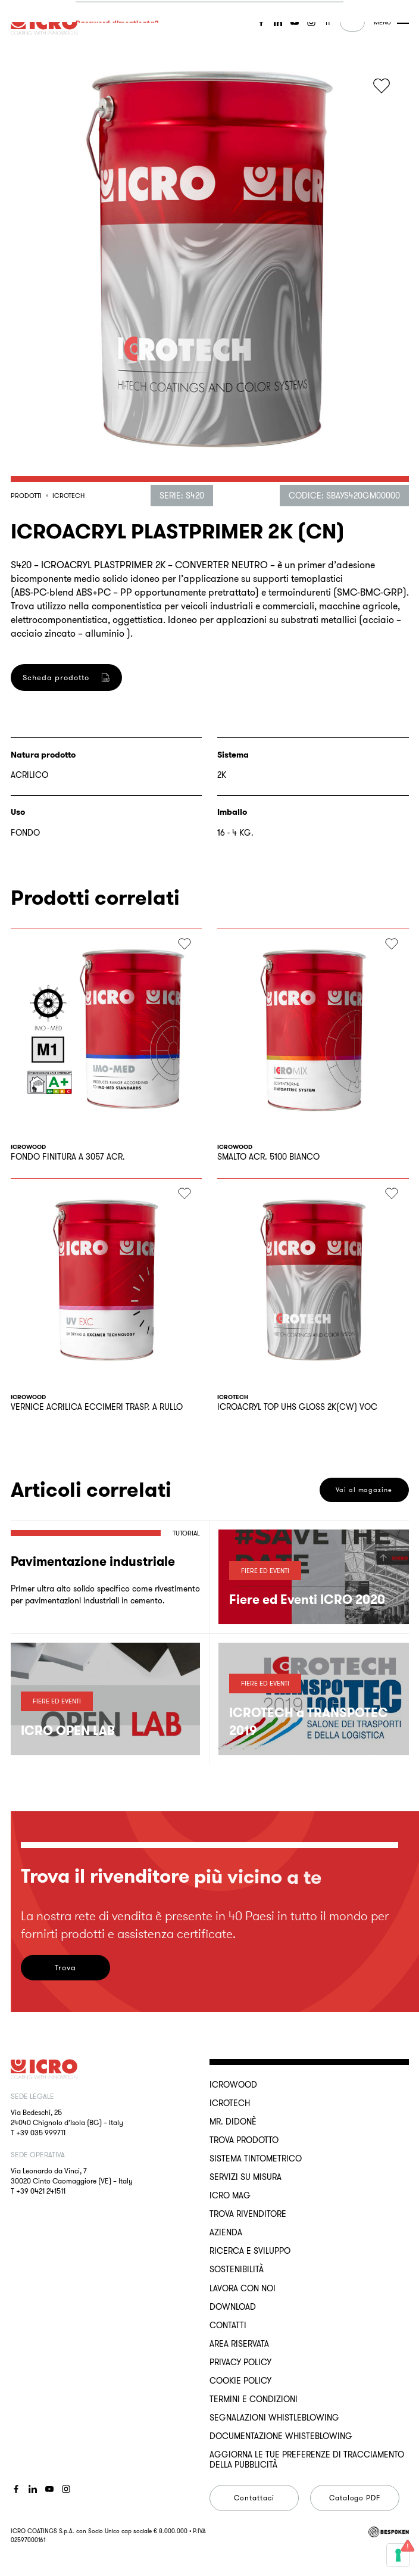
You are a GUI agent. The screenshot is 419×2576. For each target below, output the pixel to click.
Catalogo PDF (355, 2498)
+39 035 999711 (40, 2133)
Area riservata (239, 2343)
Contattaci (254, 2498)
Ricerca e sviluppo (250, 2251)
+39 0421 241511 (40, 2191)
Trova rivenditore (248, 2214)
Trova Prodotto (244, 2140)
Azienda (226, 2232)
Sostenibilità (237, 2269)
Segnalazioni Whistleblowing (274, 2417)
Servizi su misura (246, 2177)
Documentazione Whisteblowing (281, 2436)
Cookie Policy (240, 2380)
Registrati (117, 765)
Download (233, 2307)
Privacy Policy (240, 2362)
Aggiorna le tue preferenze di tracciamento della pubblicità (307, 2459)
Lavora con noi (243, 2288)
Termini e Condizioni (254, 2399)
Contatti (228, 2325)
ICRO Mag (230, 2195)
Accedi (117, 182)
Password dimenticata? (117, 128)
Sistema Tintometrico (256, 2158)
